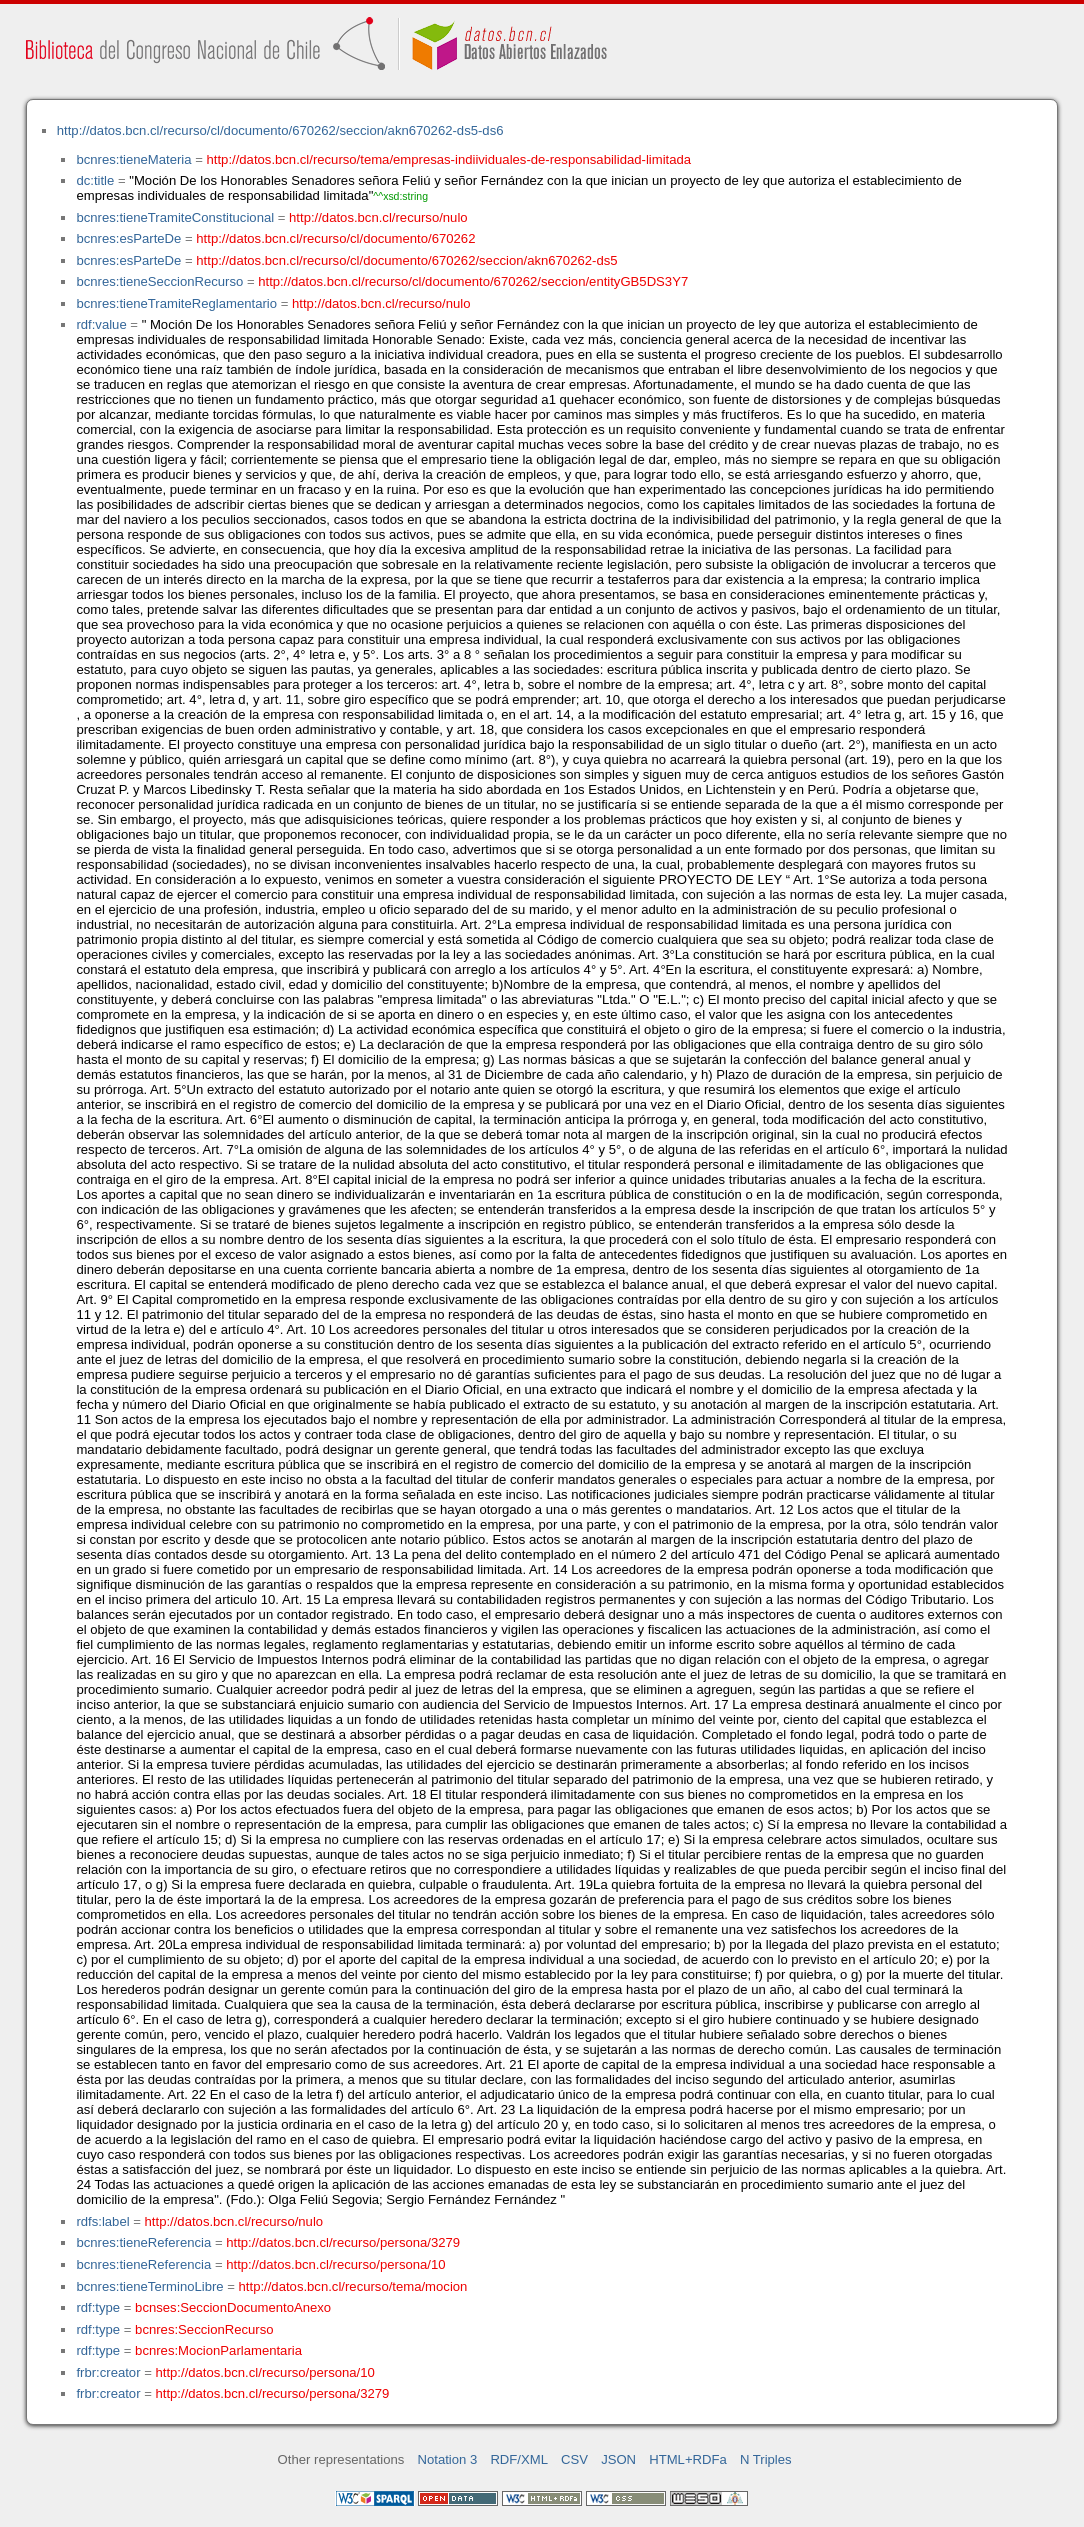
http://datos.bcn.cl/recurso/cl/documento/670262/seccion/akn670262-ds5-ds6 (280, 130)
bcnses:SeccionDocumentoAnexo (233, 2307)
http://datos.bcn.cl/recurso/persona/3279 (343, 2242)
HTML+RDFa (688, 2459)
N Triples (766, 2459)
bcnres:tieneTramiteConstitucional (175, 217)
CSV (574, 2459)
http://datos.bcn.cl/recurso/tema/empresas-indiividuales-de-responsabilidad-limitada (449, 159)
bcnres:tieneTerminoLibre (149, 2286)
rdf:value (101, 324)
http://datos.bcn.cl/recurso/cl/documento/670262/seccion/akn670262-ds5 (406, 260)
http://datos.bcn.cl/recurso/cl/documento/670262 (335, 238)
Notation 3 (448, 2459)
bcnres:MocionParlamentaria (218, 2350)
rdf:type (98, 2307)
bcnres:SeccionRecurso (204, 2329)
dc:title (95, 180)
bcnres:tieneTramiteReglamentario (176, 303)
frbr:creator (108, 2372)
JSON (618, 2459)
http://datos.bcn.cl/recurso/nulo (378, 217)
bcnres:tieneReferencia (143, 2242)
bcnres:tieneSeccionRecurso (159, 281)
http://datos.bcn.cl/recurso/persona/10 (335, 2264)
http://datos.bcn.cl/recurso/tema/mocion (353, 2286)
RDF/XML (519, 2459)
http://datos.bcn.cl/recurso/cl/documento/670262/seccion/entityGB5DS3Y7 (473, 281)
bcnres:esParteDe (128, 238)
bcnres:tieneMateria (133, 159)
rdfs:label (102, 2221)
